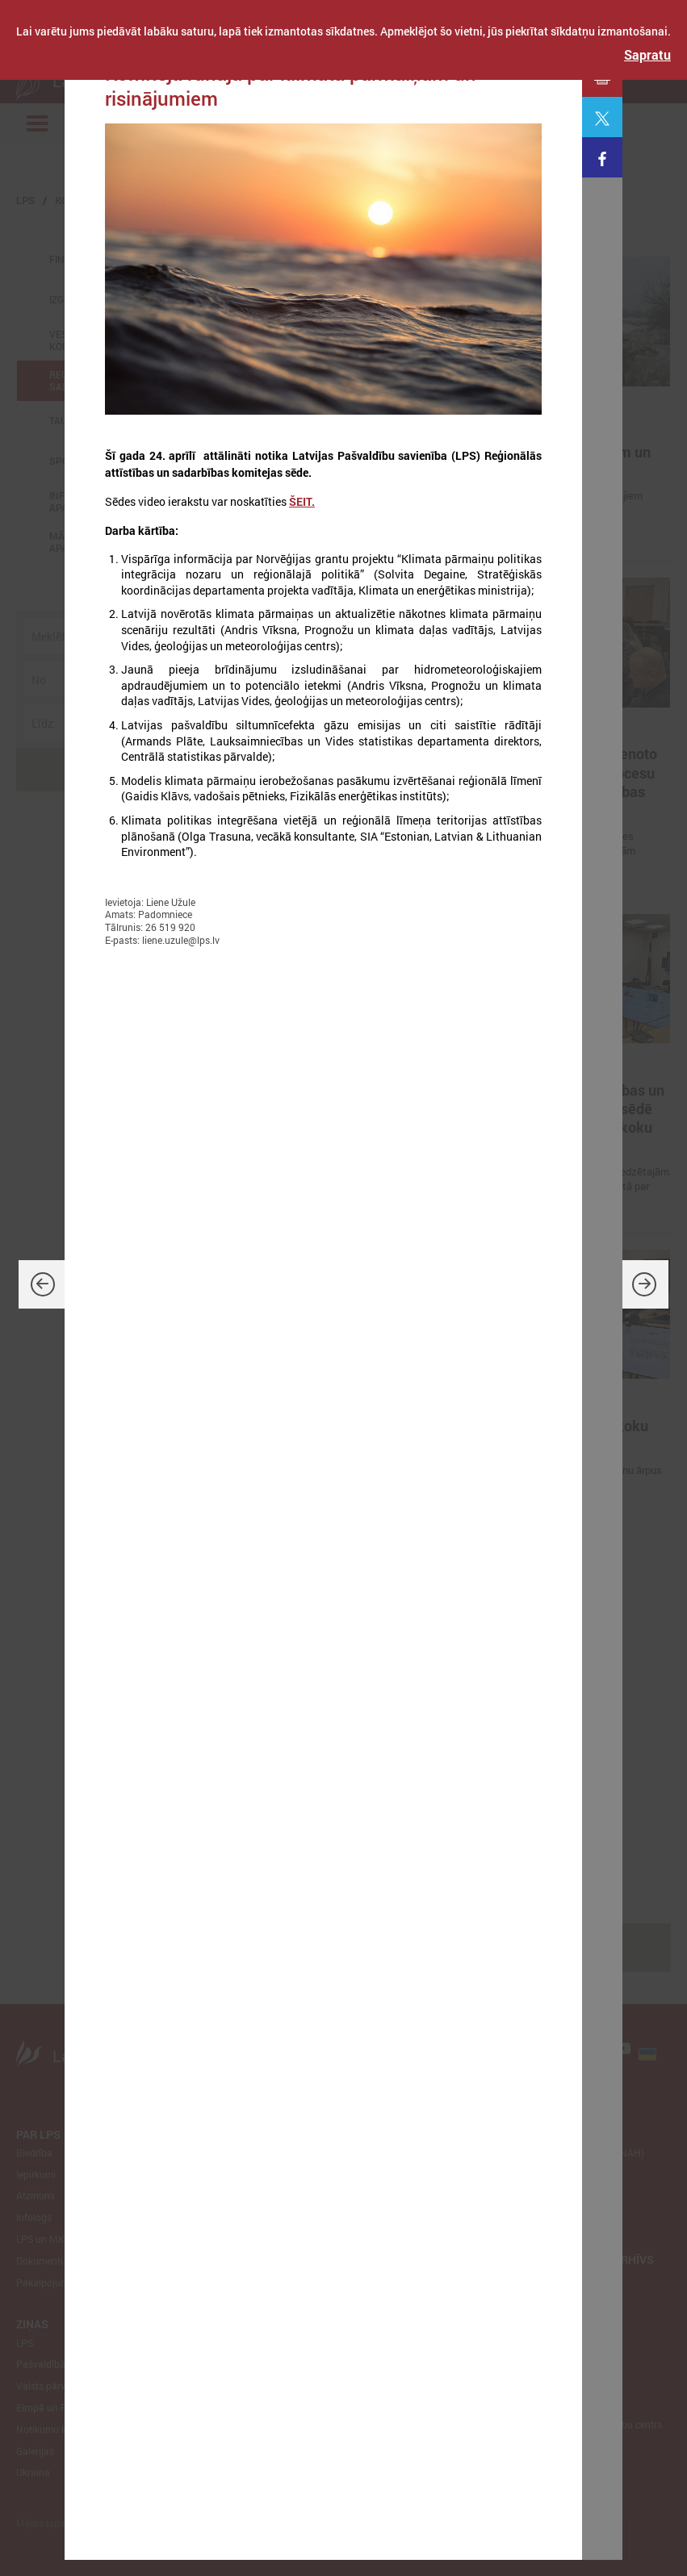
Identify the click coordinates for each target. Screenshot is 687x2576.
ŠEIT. (302, 501)
